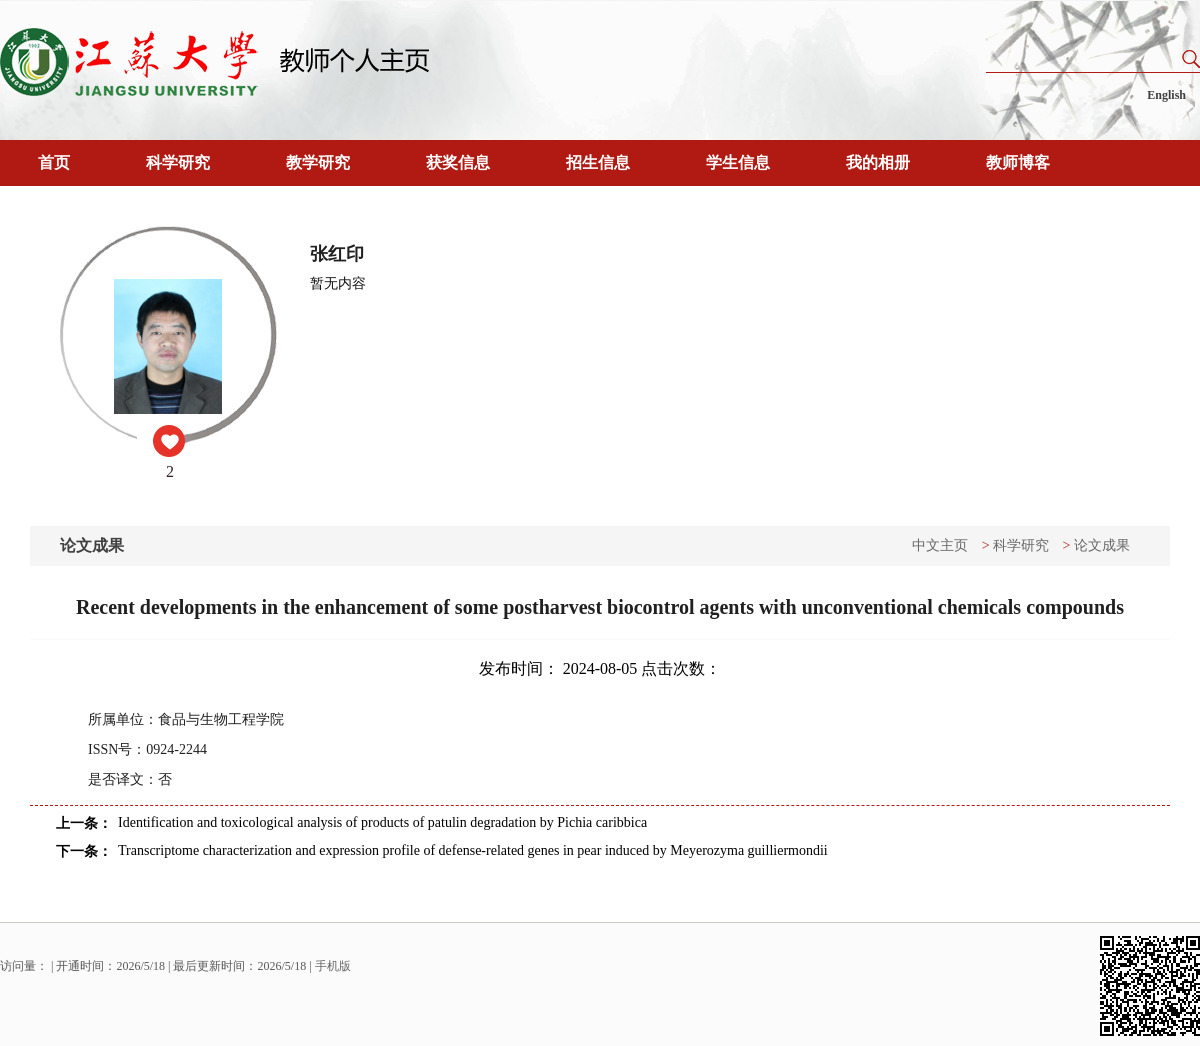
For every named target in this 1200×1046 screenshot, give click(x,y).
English (1166, 95)
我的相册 (878, 162)
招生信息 (598, 162)
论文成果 (1102, 545)
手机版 (333, 966)
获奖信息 (458, 162)
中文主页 (940, 545)
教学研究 (318, 162)
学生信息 (738, 162)
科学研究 (178, 162)
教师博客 (1018, 162)
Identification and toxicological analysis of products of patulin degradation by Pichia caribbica (382, 822)
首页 (54, 162)
